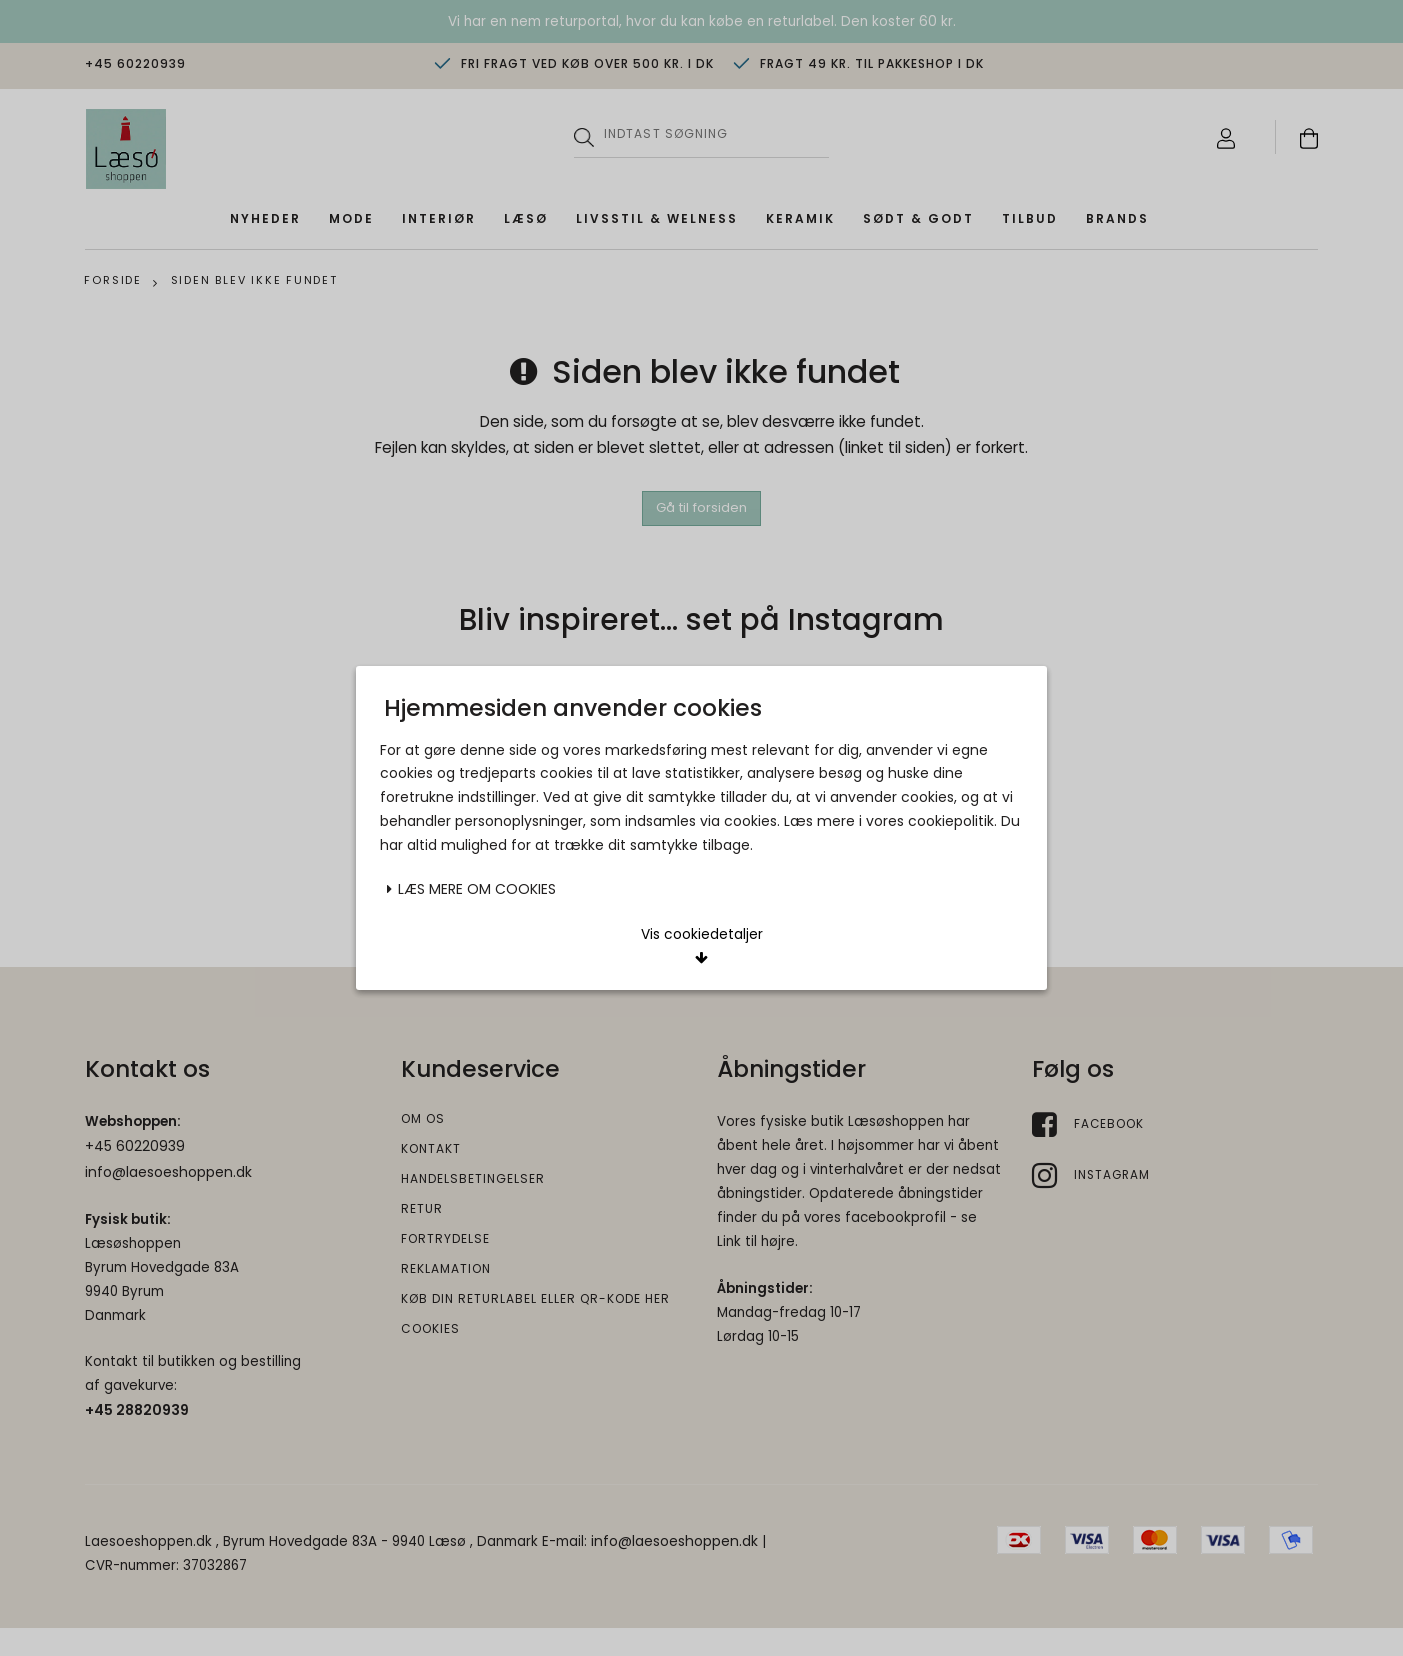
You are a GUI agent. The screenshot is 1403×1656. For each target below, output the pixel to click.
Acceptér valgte (591, 820)
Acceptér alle (812, 820)
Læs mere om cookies (471, 756)
